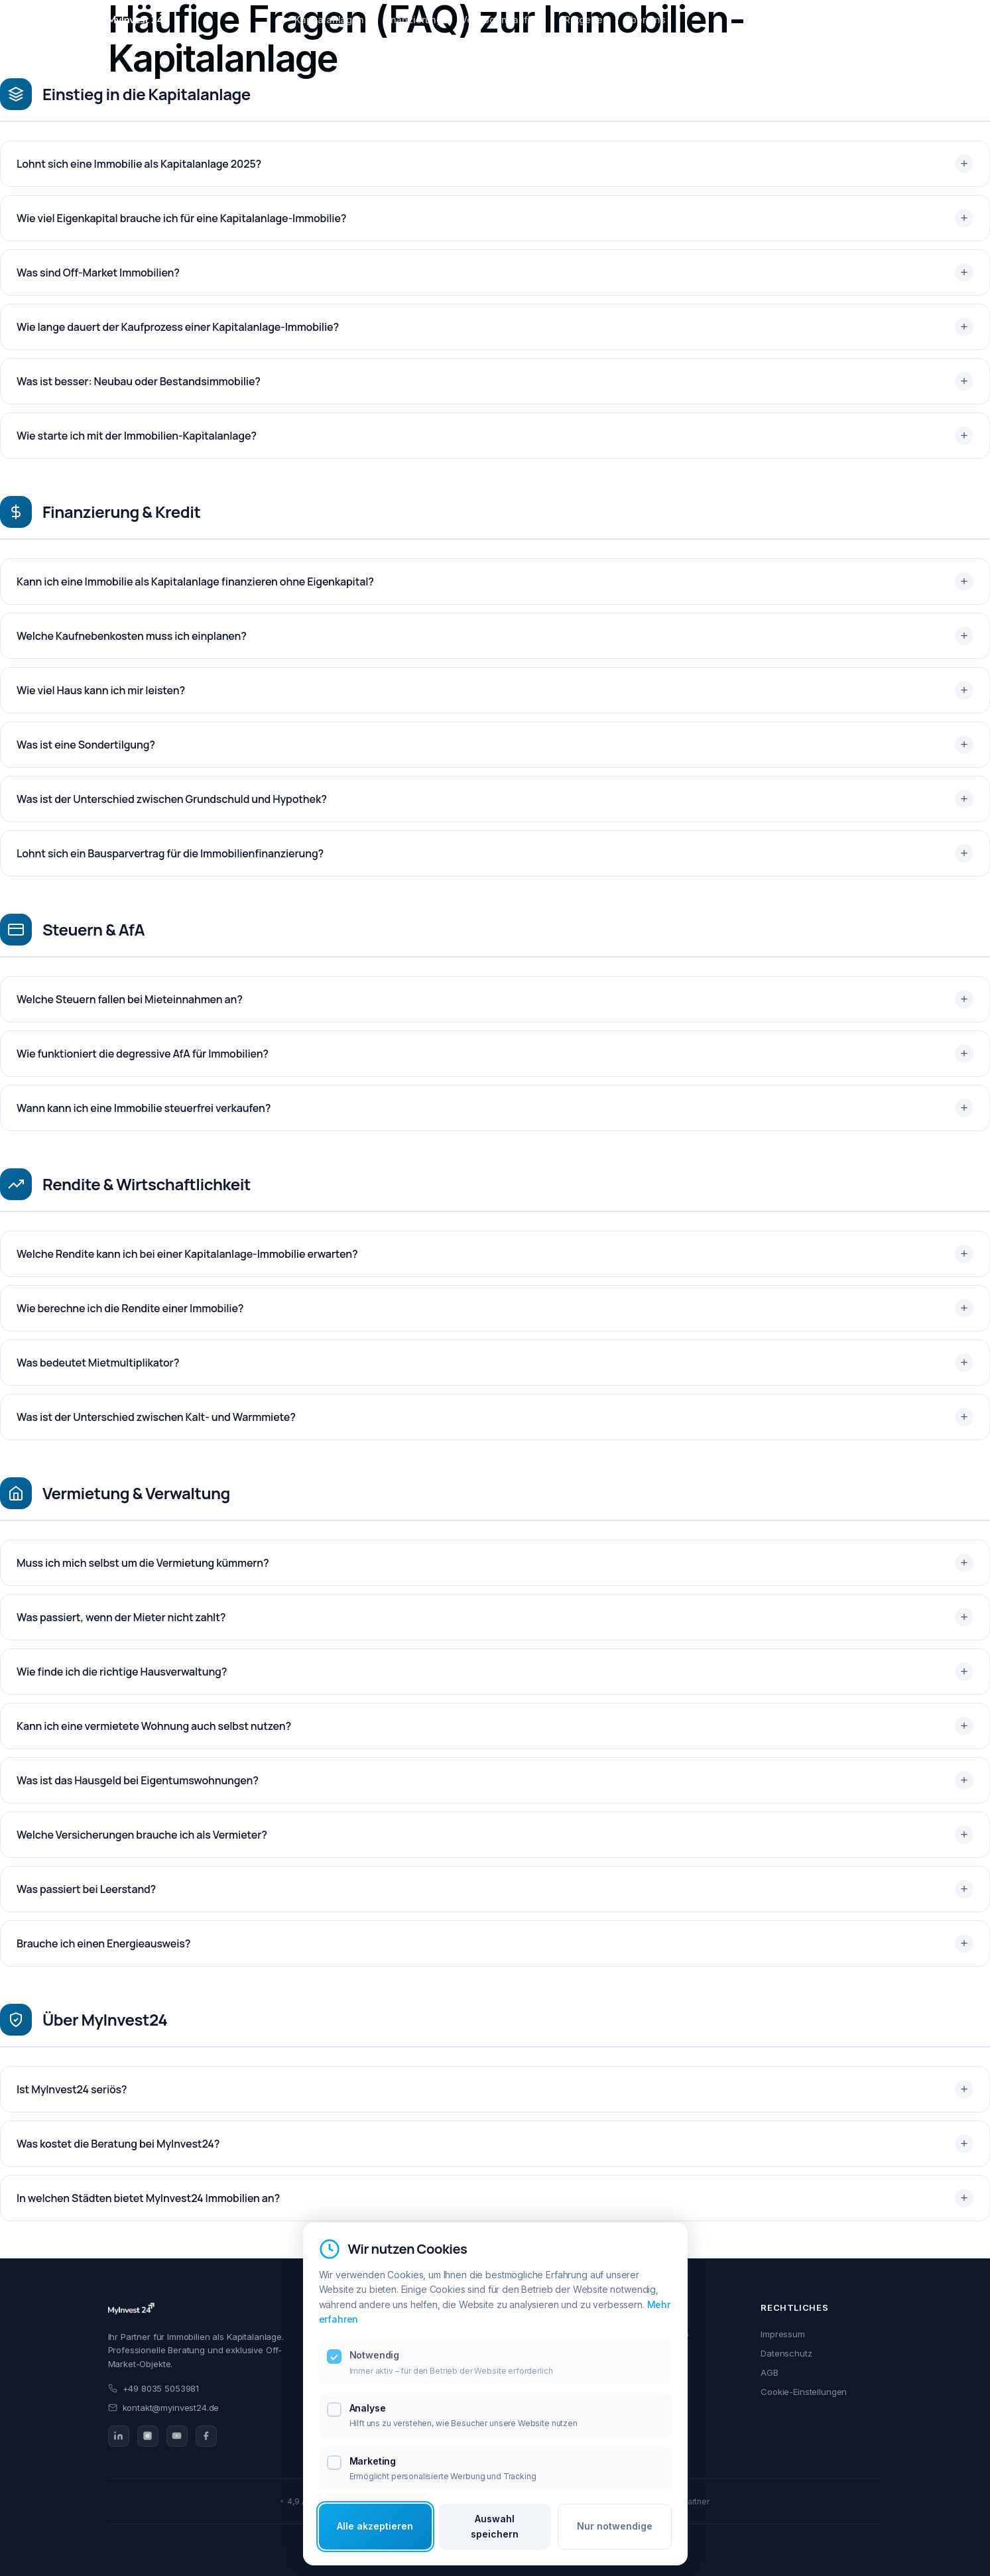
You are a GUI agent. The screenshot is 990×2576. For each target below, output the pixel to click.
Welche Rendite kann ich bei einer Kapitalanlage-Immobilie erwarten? (187, 1254)
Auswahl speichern (495, 2526)
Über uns (645, 19)
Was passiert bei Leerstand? (86, 1889)
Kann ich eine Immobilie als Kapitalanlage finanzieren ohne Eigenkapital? (195, 581)
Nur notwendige (614, 2526)
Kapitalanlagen (329, 19)
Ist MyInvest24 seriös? (72, 2089)
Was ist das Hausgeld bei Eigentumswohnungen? (138, 1780)
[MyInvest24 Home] (138, 20)
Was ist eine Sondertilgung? (86, 744)
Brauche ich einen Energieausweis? (103, 1943)
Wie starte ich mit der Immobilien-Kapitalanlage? (137, 435)
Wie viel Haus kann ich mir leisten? (101, 690)
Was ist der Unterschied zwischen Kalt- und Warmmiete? (156, 1417)
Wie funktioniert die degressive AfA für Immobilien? (143, 1053)
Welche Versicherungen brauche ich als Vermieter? (142, 1834)
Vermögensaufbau (503, 19)
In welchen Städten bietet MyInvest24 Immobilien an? (148, 2198)
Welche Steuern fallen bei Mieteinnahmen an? (130, 999)
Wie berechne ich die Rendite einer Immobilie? (130, 1308)
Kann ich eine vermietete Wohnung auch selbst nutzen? (154, 1726)
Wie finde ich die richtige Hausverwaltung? (122, 1671)
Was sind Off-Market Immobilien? (98, 272)
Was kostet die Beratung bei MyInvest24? (118, 2143)
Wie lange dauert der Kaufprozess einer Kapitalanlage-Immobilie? (178, 327)
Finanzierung (412, 19)
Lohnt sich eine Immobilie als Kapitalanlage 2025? (139, 163)
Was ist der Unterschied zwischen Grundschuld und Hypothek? (172, 799)
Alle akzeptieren (375, 2526)
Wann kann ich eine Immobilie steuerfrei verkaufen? (144, 1108)
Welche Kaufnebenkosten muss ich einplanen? (132, 636)
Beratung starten (837, 20)
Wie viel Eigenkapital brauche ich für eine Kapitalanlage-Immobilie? (181, 218)
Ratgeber (585, 19)
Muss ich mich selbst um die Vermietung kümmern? (143, 1563)
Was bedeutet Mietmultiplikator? (98, 1362)
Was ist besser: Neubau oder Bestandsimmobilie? (139, 381)
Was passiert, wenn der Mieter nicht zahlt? (121, 1617)
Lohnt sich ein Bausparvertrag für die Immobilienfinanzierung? (170, 853)
